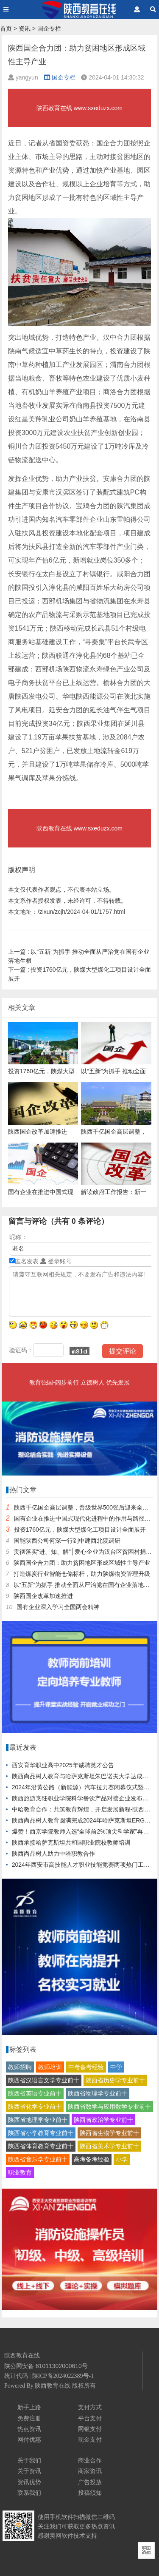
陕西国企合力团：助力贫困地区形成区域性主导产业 (82, 1562)
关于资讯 (29, 2471)
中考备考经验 (86, 2067)
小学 (122, 2159)
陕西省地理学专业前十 (37, 2119)
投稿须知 (90, 2492)
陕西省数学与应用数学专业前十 (109, 2106)
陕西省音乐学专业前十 (37, 2159)
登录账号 (56, 1261)
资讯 (25, 28)
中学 (116, 2067)
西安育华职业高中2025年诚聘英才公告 (63, 1765)
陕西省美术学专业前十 (109, 2146)
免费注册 (29, 2418)
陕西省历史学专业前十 (115, 2080)
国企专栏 (49, 28)
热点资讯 (29, 2428)
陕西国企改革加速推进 (43, 1595)
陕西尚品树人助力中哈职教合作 (53, 1853)
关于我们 (29, 2460)
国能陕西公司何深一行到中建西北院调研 (67, 1540)
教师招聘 (20, 2067)
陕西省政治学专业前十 (103, 2119)
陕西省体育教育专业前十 (40, 2146)
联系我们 (29, 2492)
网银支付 (90, 2428)
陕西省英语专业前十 (34, 2093)
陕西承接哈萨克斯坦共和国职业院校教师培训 (71, 1842)
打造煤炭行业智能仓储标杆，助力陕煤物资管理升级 (82, 1573)
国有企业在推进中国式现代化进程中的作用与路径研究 (85, 1518)
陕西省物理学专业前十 (97, 2093)
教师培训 (50, 2067)
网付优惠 (29, 2439)
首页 (6, 28)
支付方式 (90, 2407)
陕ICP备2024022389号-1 (63, 2376)
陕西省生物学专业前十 (109, 2133)
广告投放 (90, 2482)
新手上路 (29, 2407)
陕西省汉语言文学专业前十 (43, 2080)
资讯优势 (29, 2482)
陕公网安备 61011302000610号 (46, 2366)
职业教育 (20, 2172)
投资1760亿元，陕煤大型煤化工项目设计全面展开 (80, 1529)
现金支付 (90, 2439)
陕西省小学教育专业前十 (40, 2133)
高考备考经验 (91, 2159)
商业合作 (90, 2460)
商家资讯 (90, 2471)
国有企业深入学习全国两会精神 (58, 1607)
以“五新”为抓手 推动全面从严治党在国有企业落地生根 (85, 1584)
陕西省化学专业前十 (34, 2106)
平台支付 (90, 2418)
